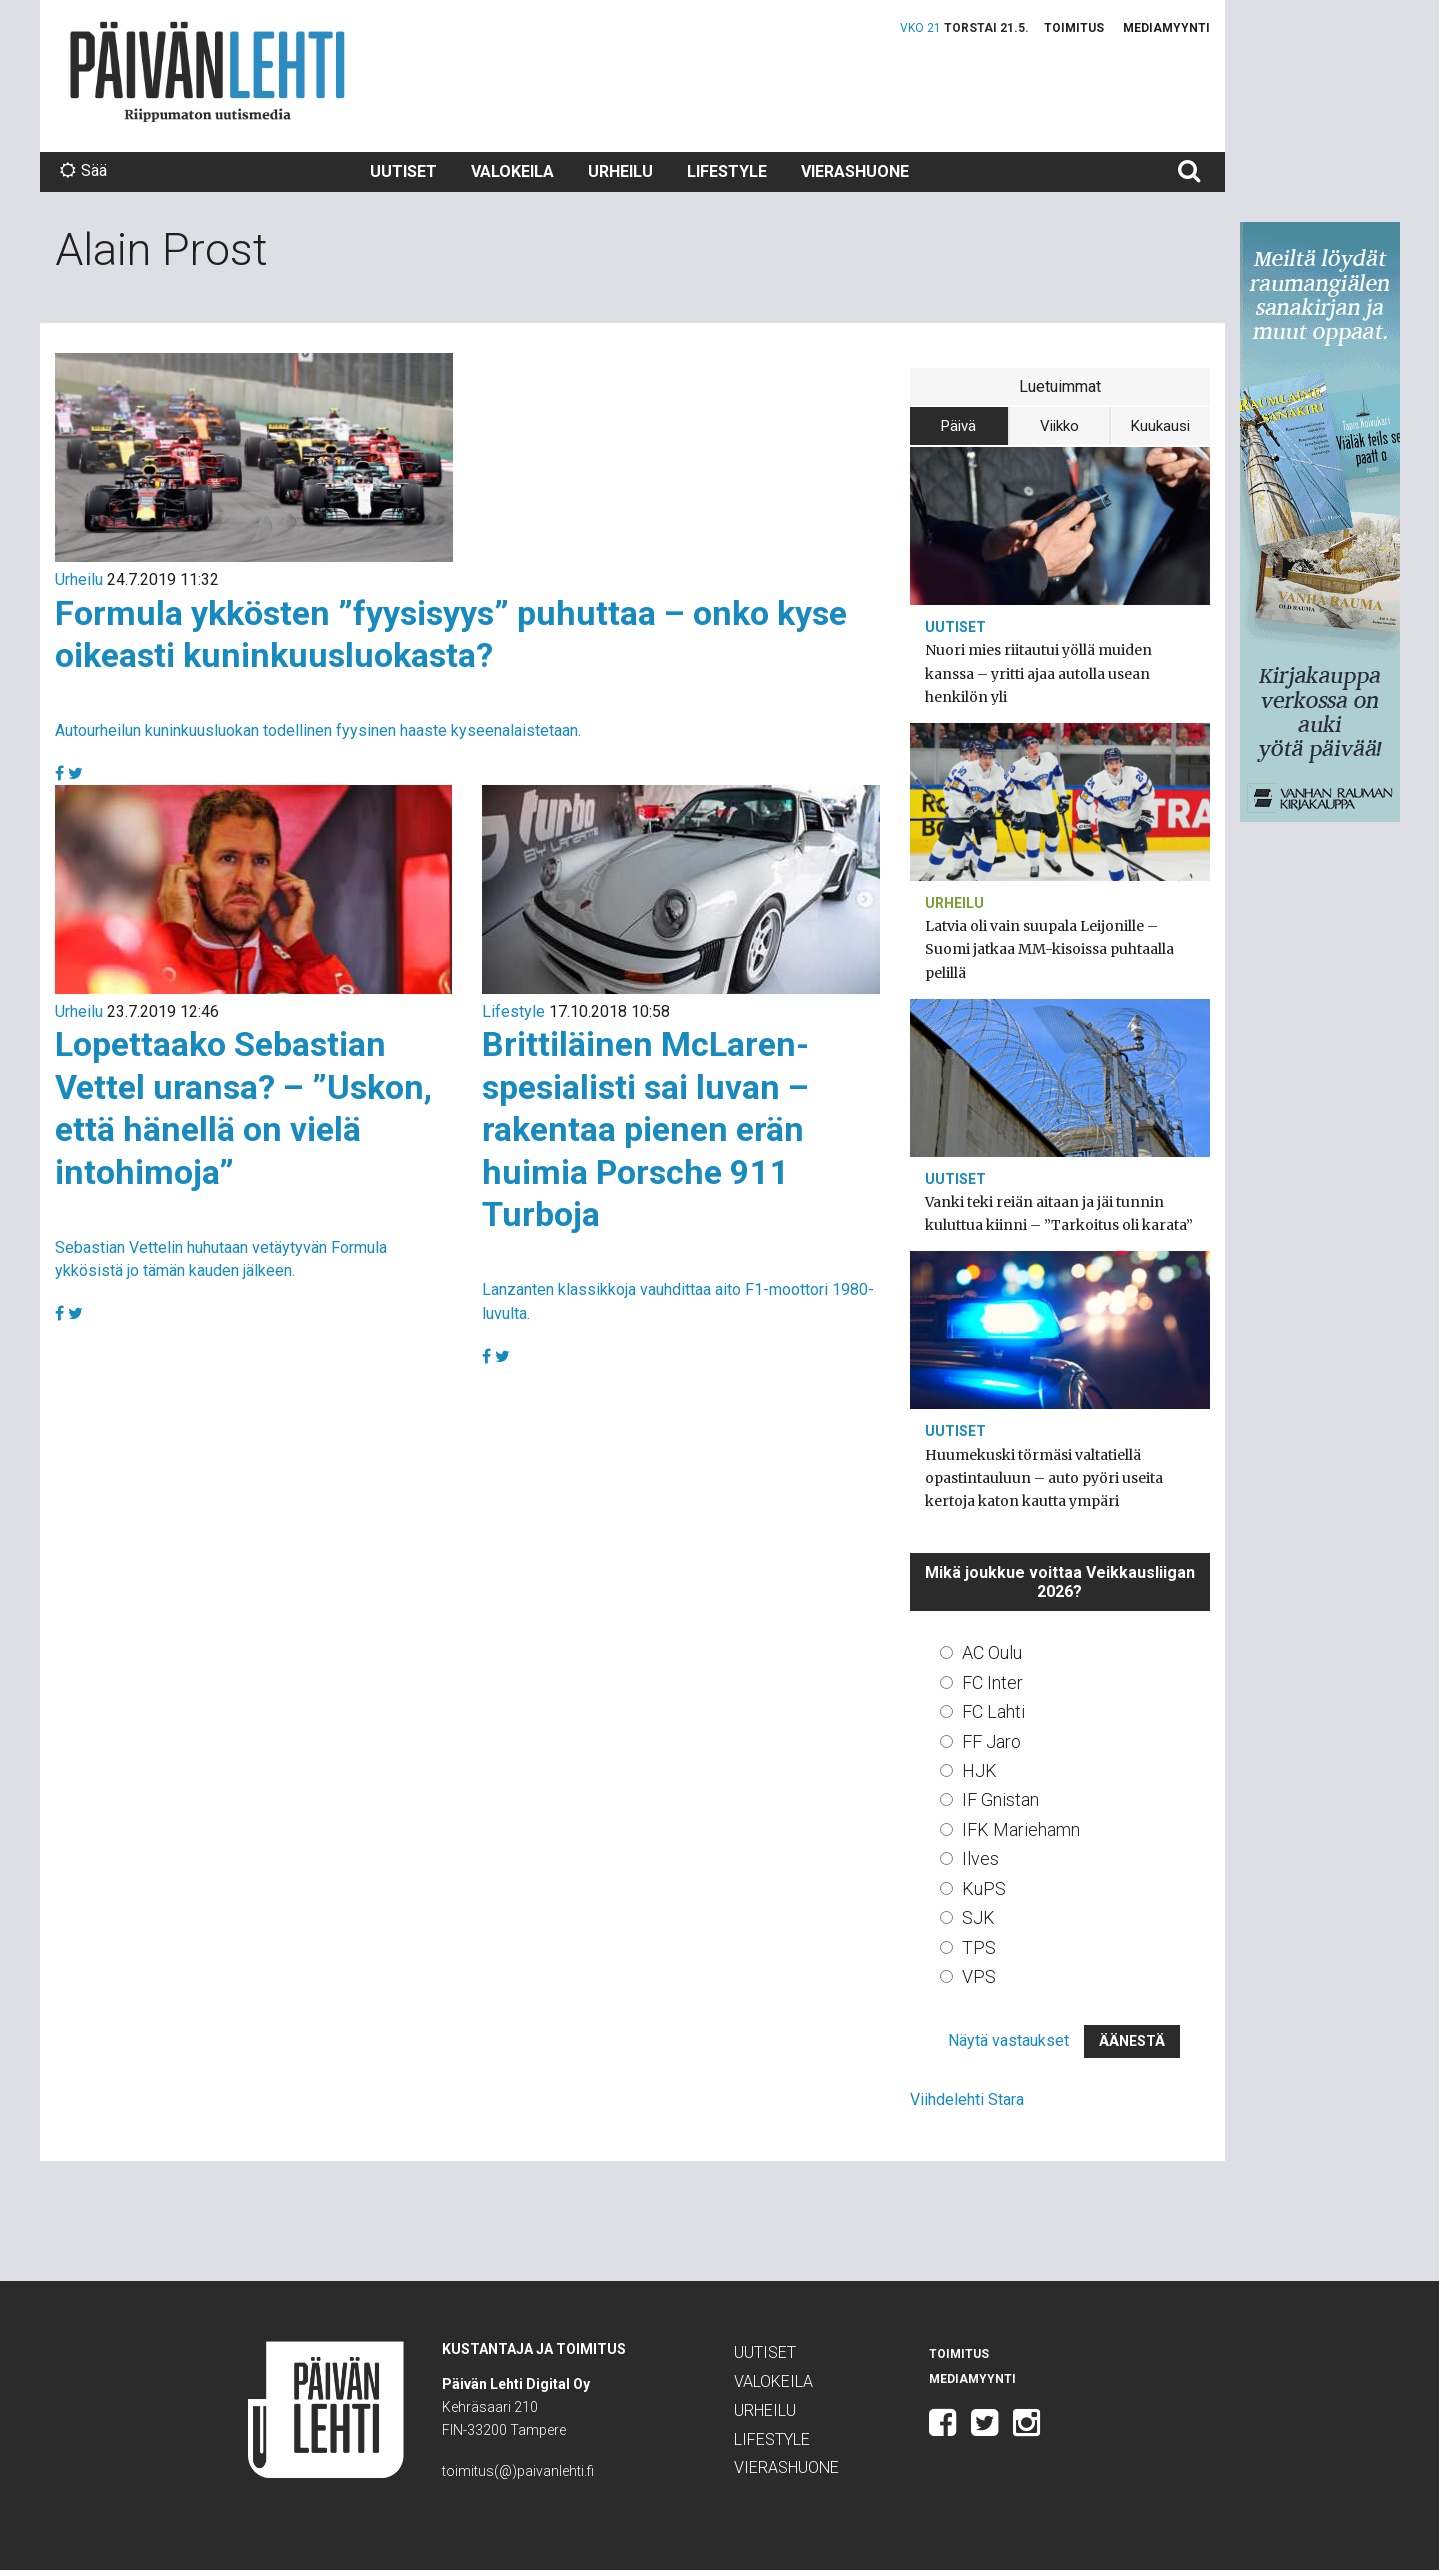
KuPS (984, 1888)
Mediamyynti (1166, 28)
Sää (83, 170)
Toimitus (1074, 28)
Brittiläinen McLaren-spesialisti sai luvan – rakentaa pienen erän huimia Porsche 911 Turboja (645, 1129)
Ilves (980, 1858)
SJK (978, 1917)
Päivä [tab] (958, 426)
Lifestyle (727, 171)
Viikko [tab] (1059, 426)
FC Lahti (993, 1711)
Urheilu (620, 171)
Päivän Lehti (207, 71)
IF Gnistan (1000, 1799)
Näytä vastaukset (1008, 2040)
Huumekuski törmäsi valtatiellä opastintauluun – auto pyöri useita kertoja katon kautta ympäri (1044, 1478)
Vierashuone (855, 171)
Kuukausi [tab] (1160, 426)
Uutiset (403, 171)
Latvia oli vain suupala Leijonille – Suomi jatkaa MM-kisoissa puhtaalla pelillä (1049, 949)
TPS (979, 1947)
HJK (979, 1770)
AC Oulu (992, 1652)
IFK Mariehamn (1021, 1829)
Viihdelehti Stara (967, 2099)
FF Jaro (991, 1741)
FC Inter (992, 1682)
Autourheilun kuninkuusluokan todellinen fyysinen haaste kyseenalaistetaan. (318, 730)
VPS (979, 1976)
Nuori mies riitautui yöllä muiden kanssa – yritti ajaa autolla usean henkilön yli (1038, 673)
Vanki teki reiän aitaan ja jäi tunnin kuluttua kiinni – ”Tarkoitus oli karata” (1059, 1213)
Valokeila (512, 171)
